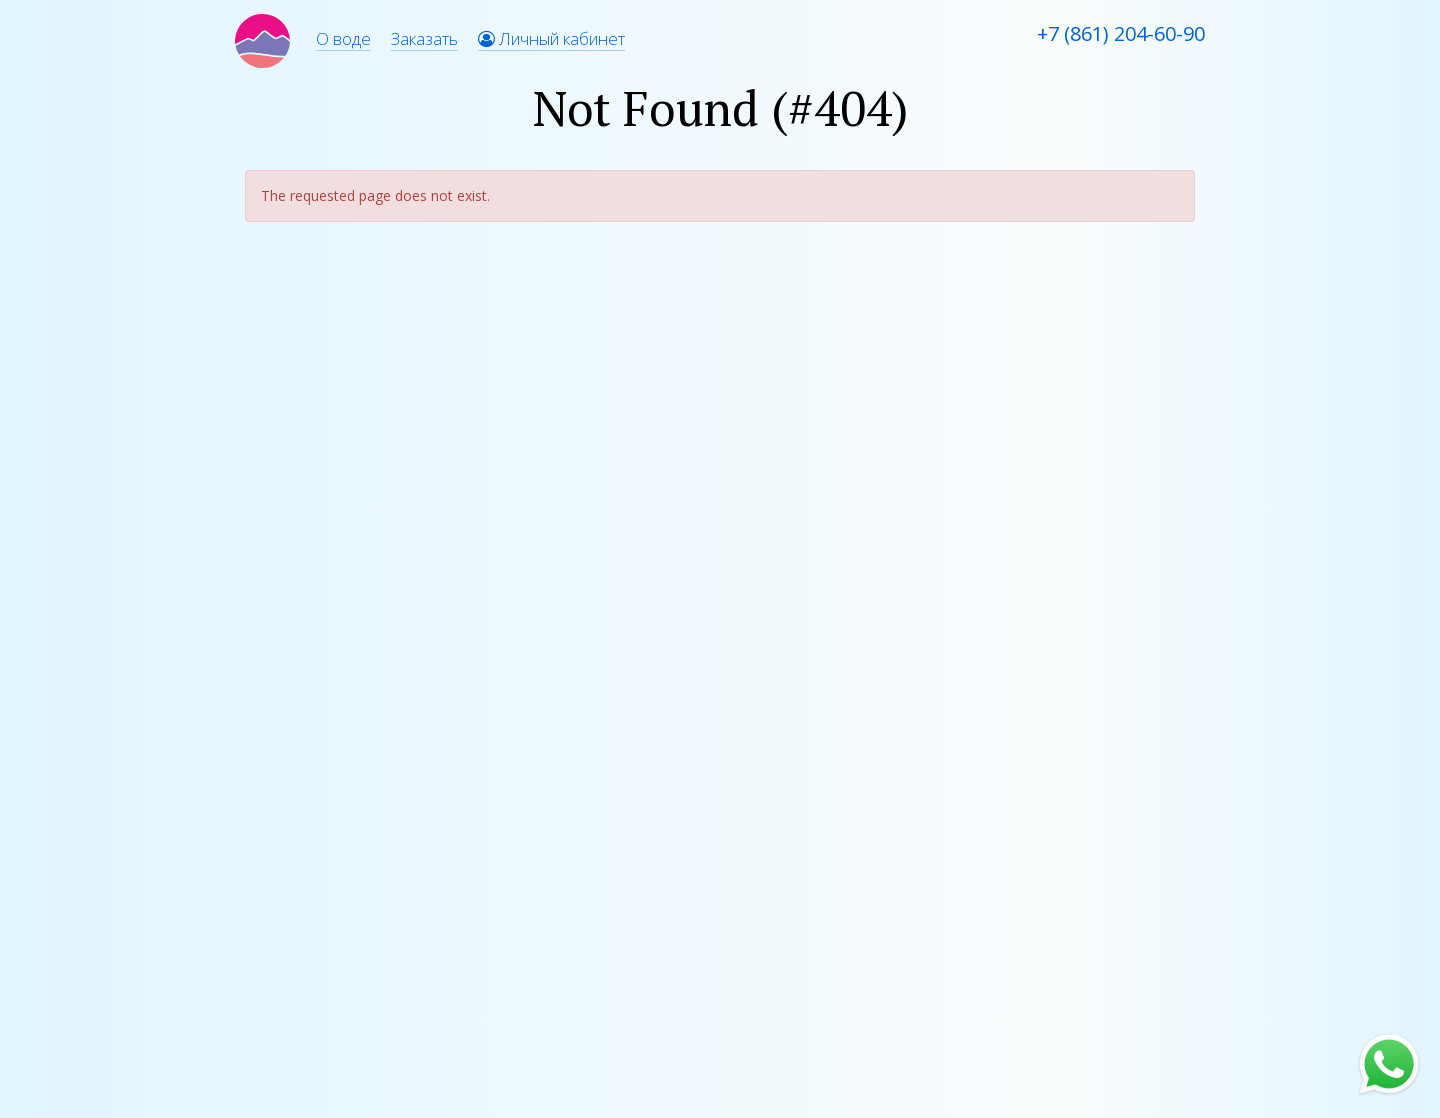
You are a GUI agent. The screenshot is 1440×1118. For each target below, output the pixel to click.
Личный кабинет (551, 38)
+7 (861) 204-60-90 (1121, 33)
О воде (343, 38)
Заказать (424, 38)
